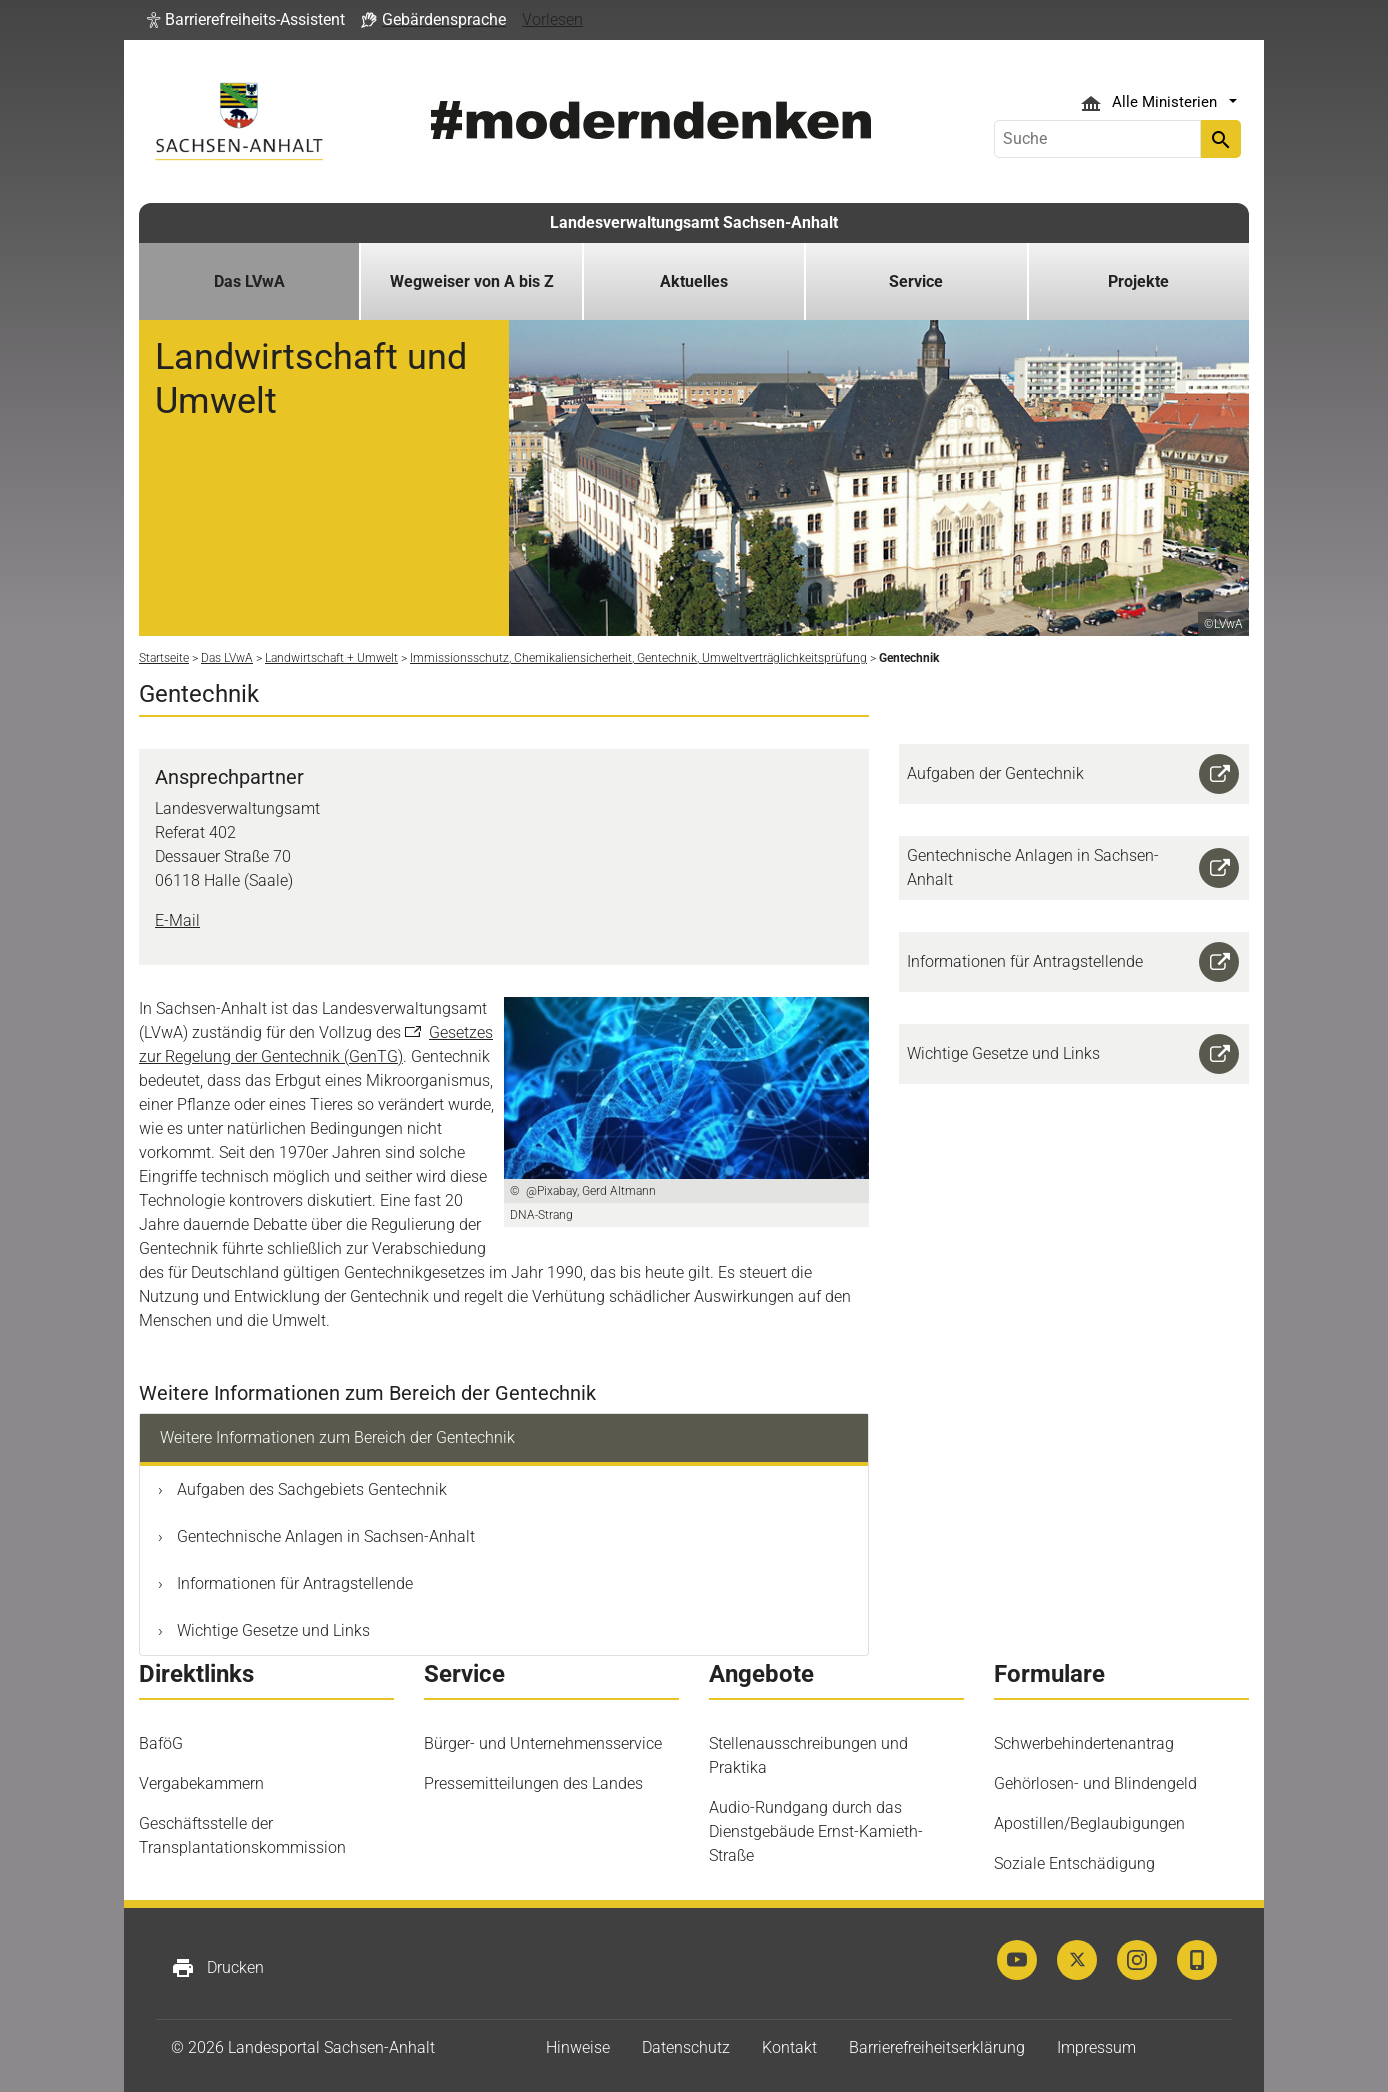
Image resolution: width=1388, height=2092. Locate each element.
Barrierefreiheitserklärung (937, 2047)
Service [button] (916, 281)
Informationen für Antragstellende (293, 1583)
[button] (246, 20)
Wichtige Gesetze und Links (271, 1630)
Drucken (217, 1968)
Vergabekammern (201, 1783)
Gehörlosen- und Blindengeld (1095, 1783)
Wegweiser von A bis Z (472, 281)
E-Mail (177, 920)
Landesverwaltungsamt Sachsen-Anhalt (694, 222)
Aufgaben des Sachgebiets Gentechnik (310, 1489)
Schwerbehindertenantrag (1084, 1743)
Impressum (1096, 2047)
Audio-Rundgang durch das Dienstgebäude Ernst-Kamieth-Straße (816, 1831)
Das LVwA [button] (249, 281)
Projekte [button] (1138, 281)
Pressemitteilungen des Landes (533, 1783)
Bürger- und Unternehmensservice (543, 1743)
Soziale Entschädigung (1074, 1863)
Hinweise (578, 2047)
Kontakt (789, 2047)
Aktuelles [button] (694, 281)
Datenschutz (686, 2047)
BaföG (161, 1743)
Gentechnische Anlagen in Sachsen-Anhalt (324, 1536)
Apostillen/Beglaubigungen (1089, 1823)
